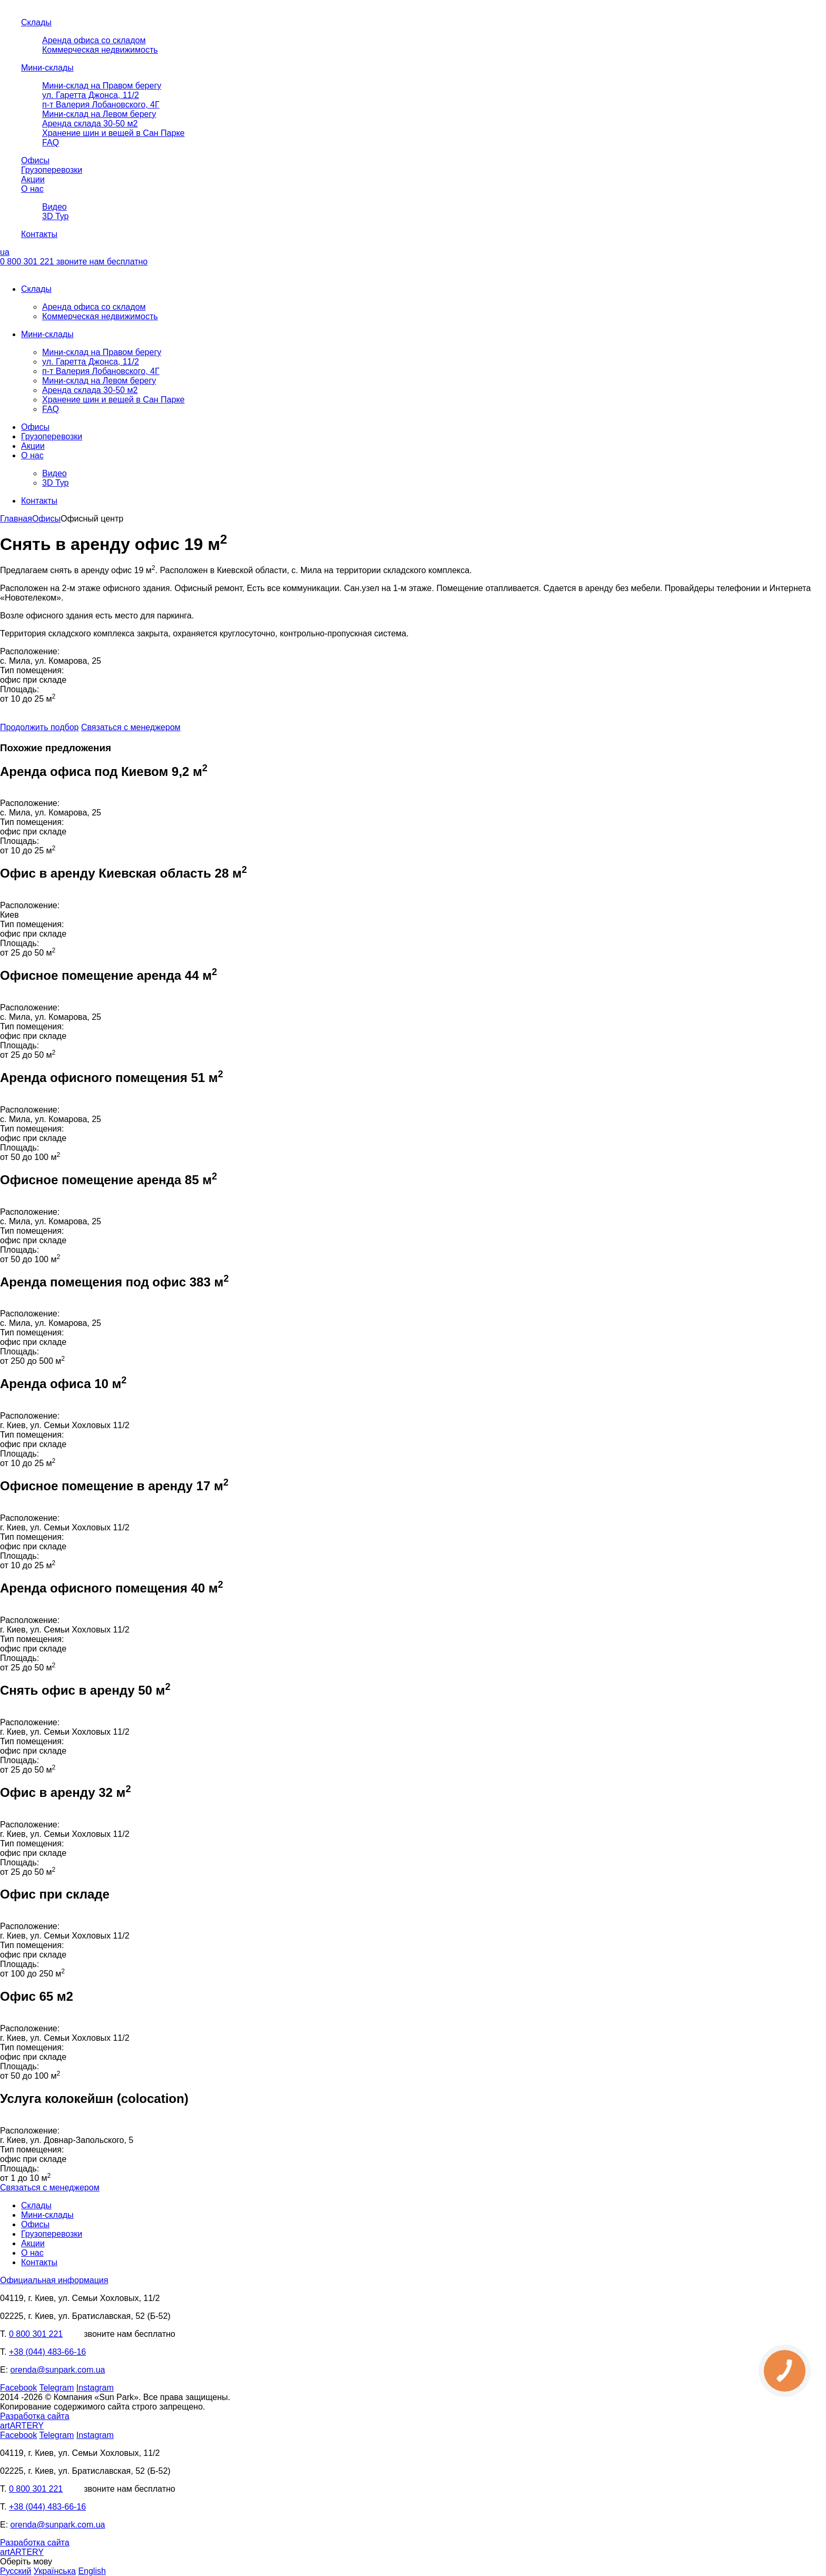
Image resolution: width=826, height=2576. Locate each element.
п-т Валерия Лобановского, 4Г (101, 104)
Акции (33, 179)
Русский (15, 2571)
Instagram (95, 2387)
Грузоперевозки (51, 169)
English (91, 2571)
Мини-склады (47, 67)
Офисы (35, 160)
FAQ (50, 142)
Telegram (56, 2387)
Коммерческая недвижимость (100, 49)
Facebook (18, 2387)
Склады (36, 22)
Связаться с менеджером (131, 727)
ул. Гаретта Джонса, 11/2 (90, 95)
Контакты (39, 234)
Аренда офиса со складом (94, 40)
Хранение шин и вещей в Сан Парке (113, 133)
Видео (54, 206)
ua (4, 252)
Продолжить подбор (39, 727)
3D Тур (55, 216)
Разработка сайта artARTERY (35, 2421)
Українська (55, 2571)
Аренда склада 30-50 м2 (89, 123)
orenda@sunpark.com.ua (58, 2369)
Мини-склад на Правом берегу (101, 85)
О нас (32, 188)
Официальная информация (54, 2280)
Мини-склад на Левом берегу (99, 114)
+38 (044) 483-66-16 (47, 2351)
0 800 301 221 (74, 261)
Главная (16, 518)
